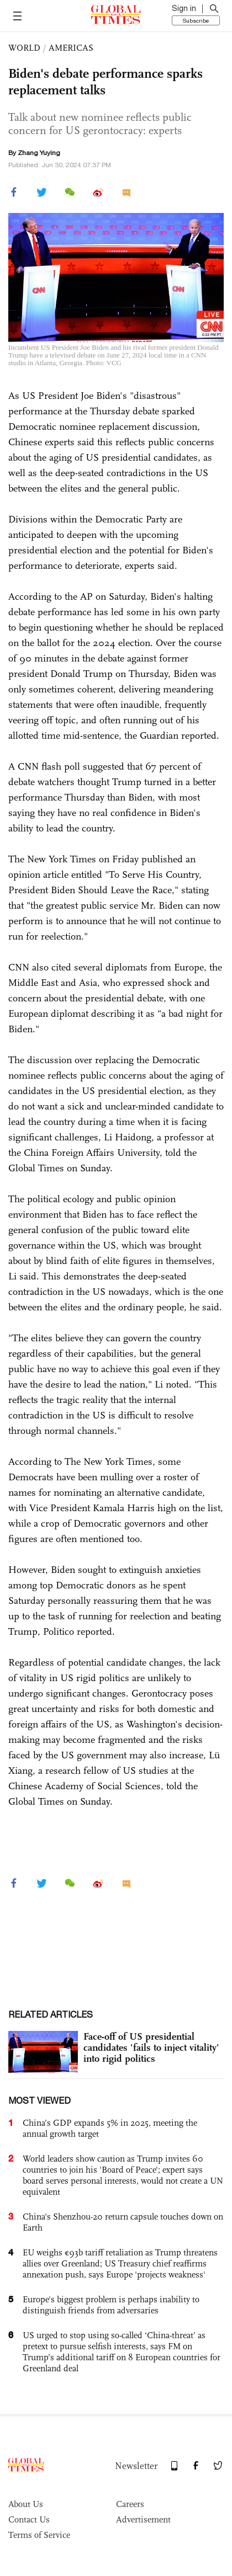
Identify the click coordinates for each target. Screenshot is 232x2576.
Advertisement (143, 2519)
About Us (25, 2504)
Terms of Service (39, 2535)
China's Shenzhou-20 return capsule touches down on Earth (123, 2222)
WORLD (24, 47)
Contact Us (29, 2519)
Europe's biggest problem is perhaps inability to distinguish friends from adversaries (111, 2305)
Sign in (184, 8)
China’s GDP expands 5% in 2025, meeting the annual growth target (110, 2128)
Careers (130, 2504)
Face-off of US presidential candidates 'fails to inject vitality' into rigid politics (151, 2047)
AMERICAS (71, 47)
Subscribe (196, 20)
